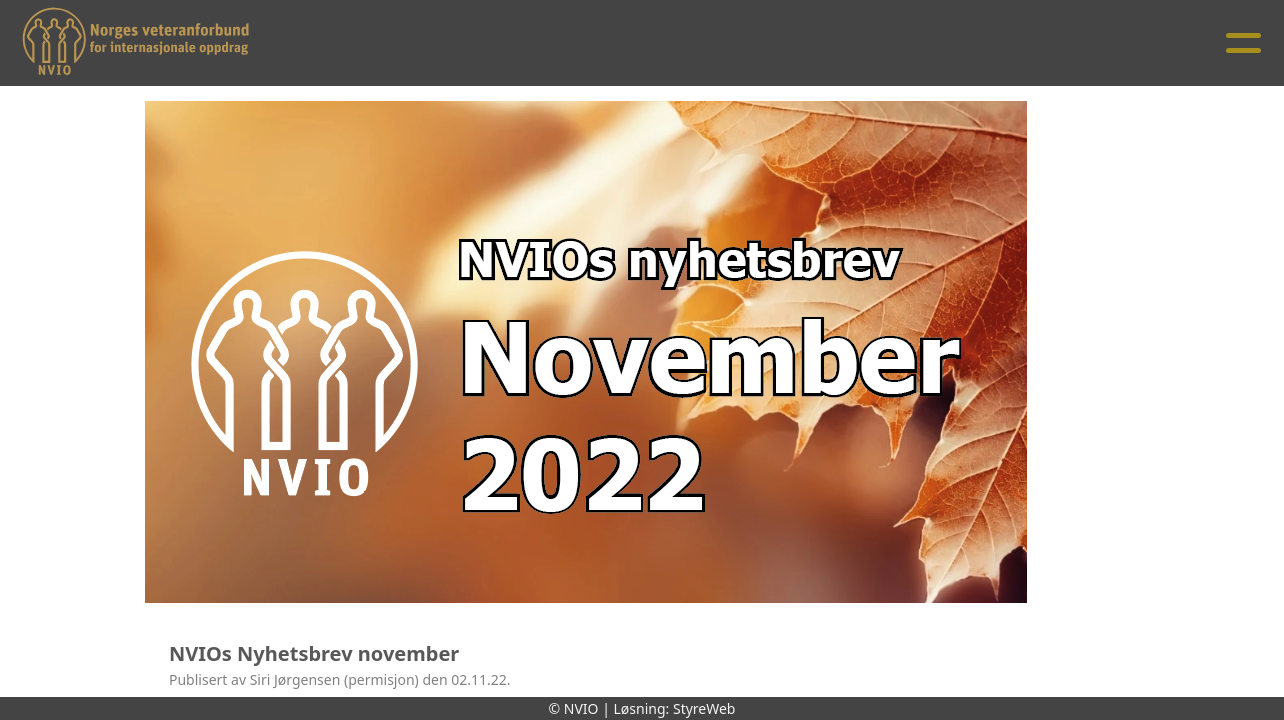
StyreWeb (704, 708)
